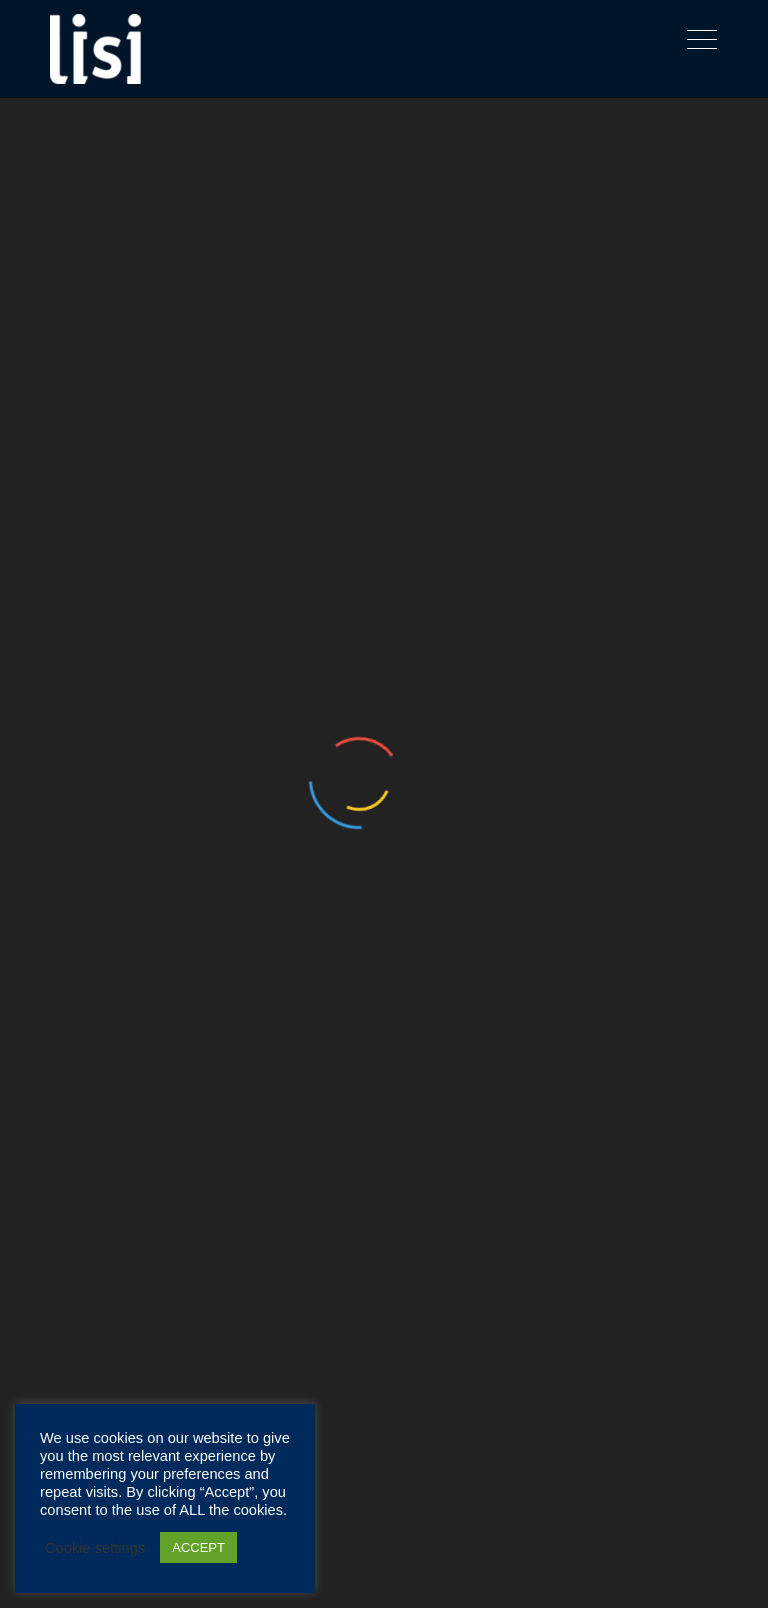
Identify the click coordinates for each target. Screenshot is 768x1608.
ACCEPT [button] (198, 1547)
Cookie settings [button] (95, 1548)
